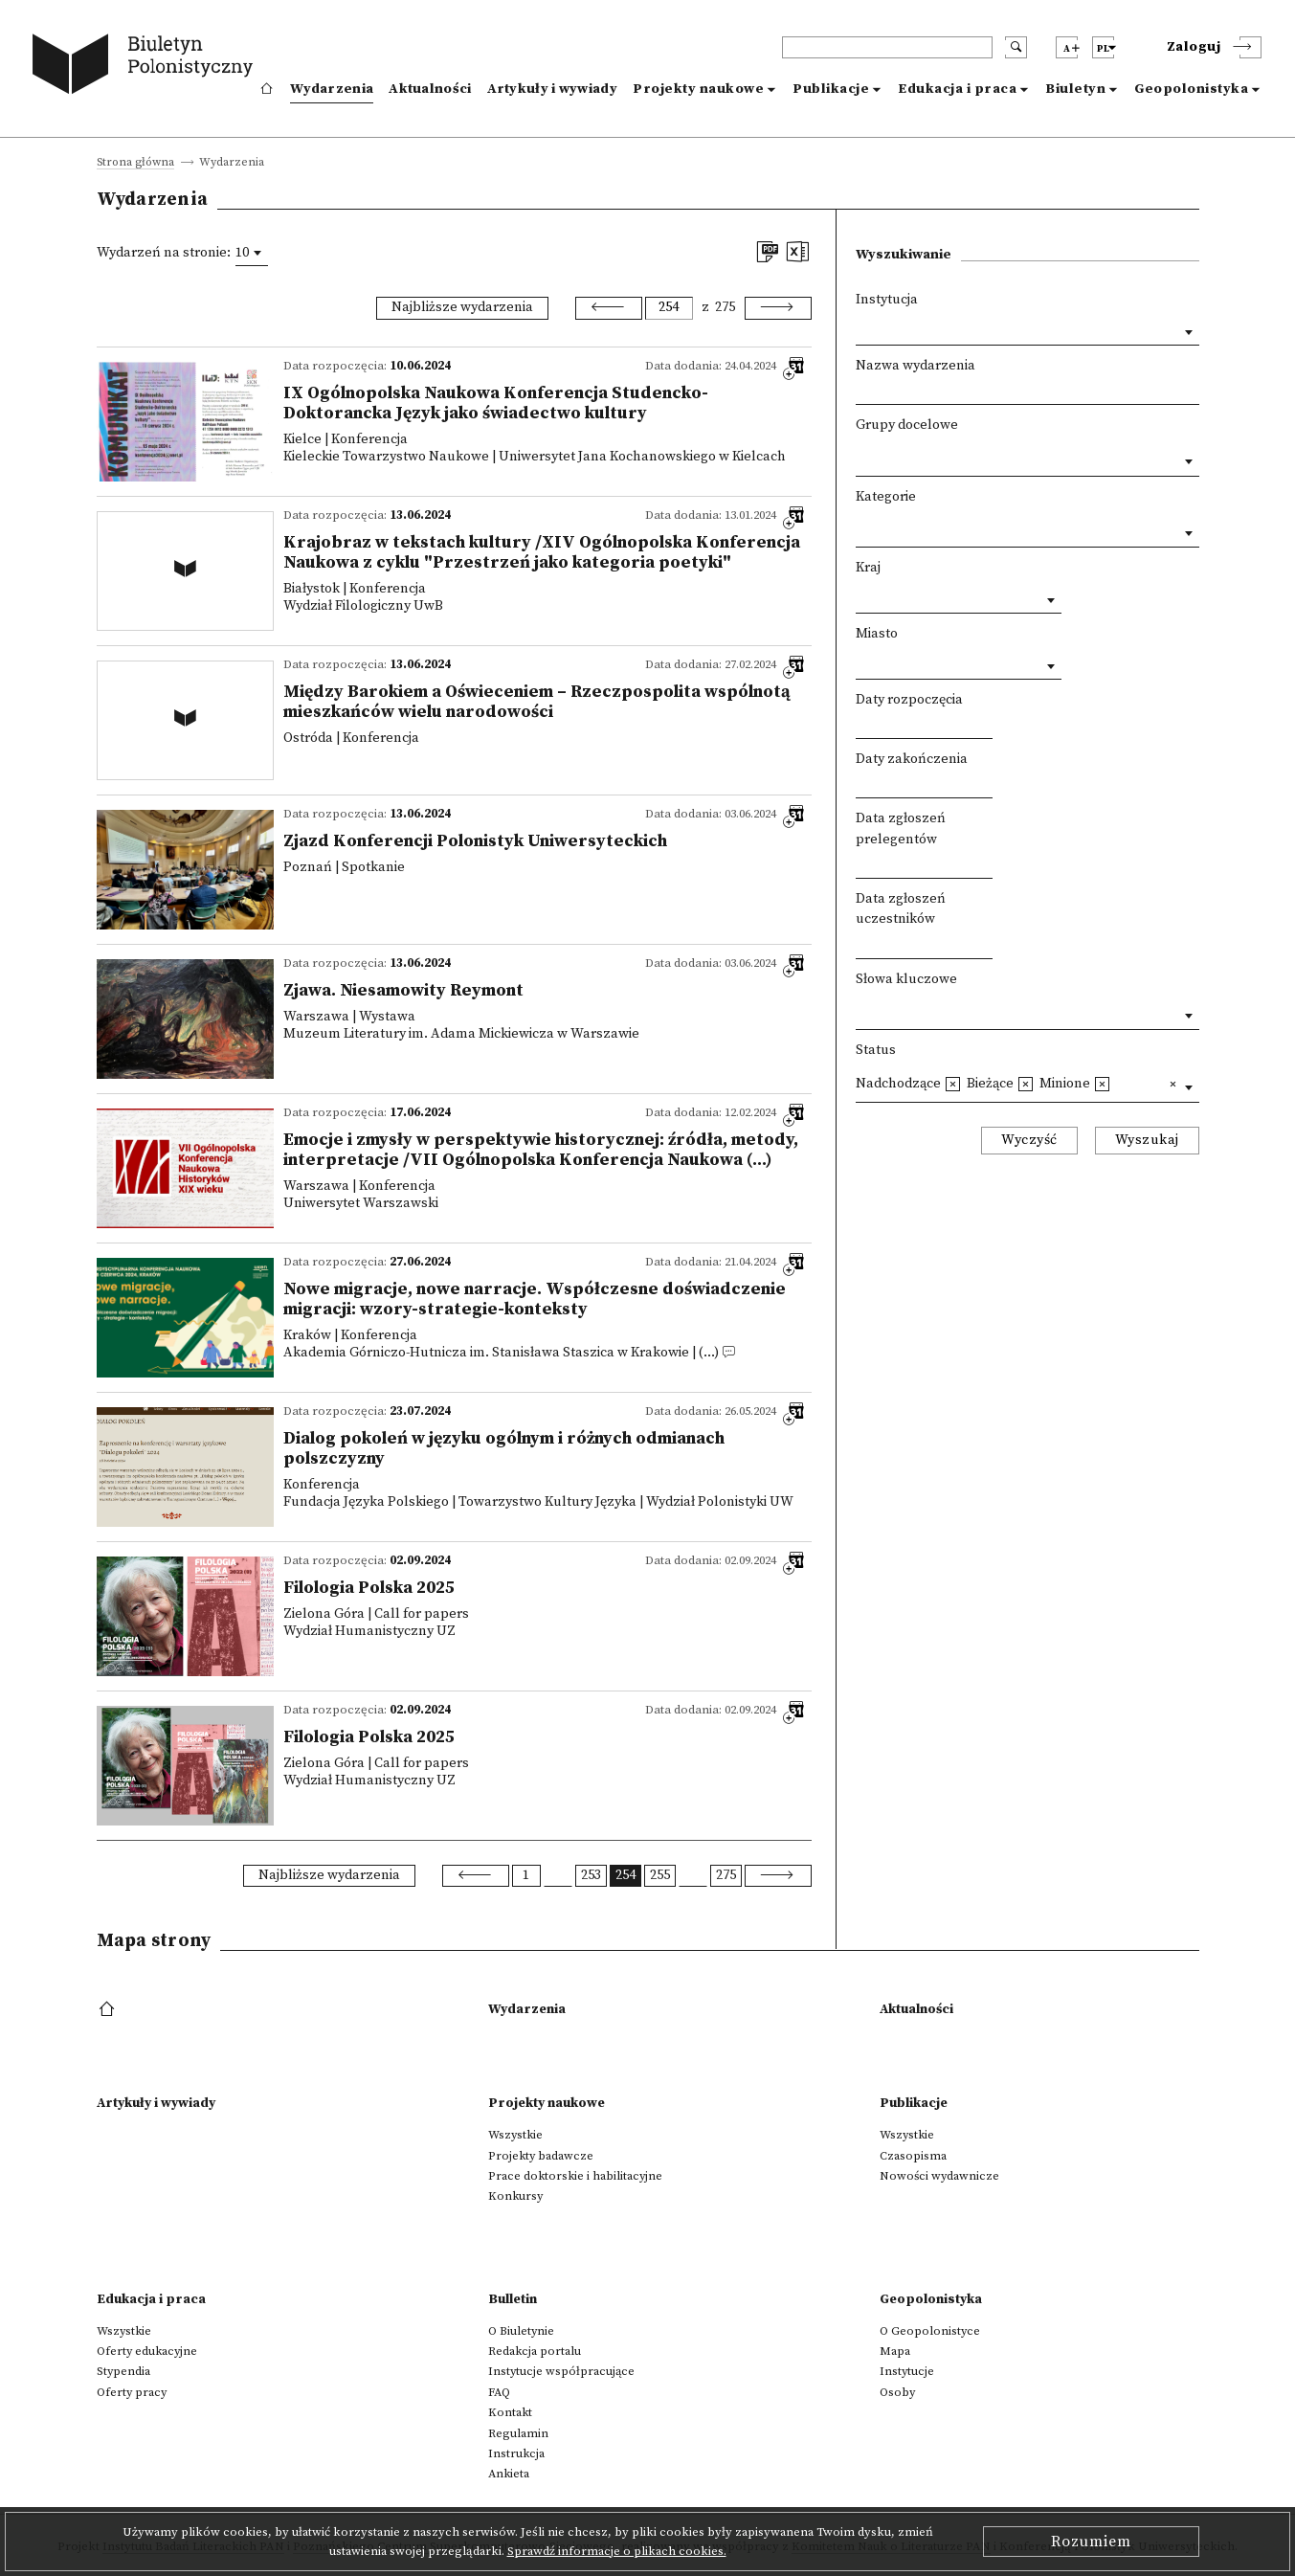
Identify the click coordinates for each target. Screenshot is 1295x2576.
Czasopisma (913, 2155)
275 (725, 307)
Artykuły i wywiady (552, 89)
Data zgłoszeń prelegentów (901, 829)
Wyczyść (1029, 1140)
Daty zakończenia (912, 759)
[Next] (778, 308)
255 (660, 1875)
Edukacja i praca (957, 89)
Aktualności (430, 89)
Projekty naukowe (698, 89)
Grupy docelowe (907, 425)
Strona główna (135, 163)
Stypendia (123, 2371)
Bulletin (512, 2299)
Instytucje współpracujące (561, 2371)
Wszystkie (515, 2134)
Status (876, 1050)
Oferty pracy (132, 2392)
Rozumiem (1091, 2541)
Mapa (895, 2351)
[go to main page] (146, 67)
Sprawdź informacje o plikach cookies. (616, 2551)
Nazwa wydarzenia (915, 365)
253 (591, 1875)
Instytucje (907, 2371)
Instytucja (887, 299)
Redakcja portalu (534, 2351)
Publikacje (831, 89)
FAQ (499, 2392)
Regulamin (518, 2433)
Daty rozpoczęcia (909, 699)
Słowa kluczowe (906, 979)
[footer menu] (109, 2010)
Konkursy (515, 2196)
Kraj (868, 567)
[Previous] (608, 308)
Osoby (897, 2392)
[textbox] (861, 456)
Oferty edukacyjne (147, 2351)
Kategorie (886, 496)
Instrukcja (516, 2453)
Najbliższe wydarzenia (462, 307)
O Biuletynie (521, 2331)
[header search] (887, 47)
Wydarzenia (331, 89)
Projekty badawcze (540, 2155)
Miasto (877, 633)
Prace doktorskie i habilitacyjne (575, 2176)
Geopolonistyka (1191, 89)
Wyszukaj (1147, 1140)
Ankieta (508, 2473)
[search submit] (1016, 47)
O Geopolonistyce (930, 2331)
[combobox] (251, 252)
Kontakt (510, 2412)
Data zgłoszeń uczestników (901, 909)
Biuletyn (1075, 89)
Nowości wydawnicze (939, 2176)
